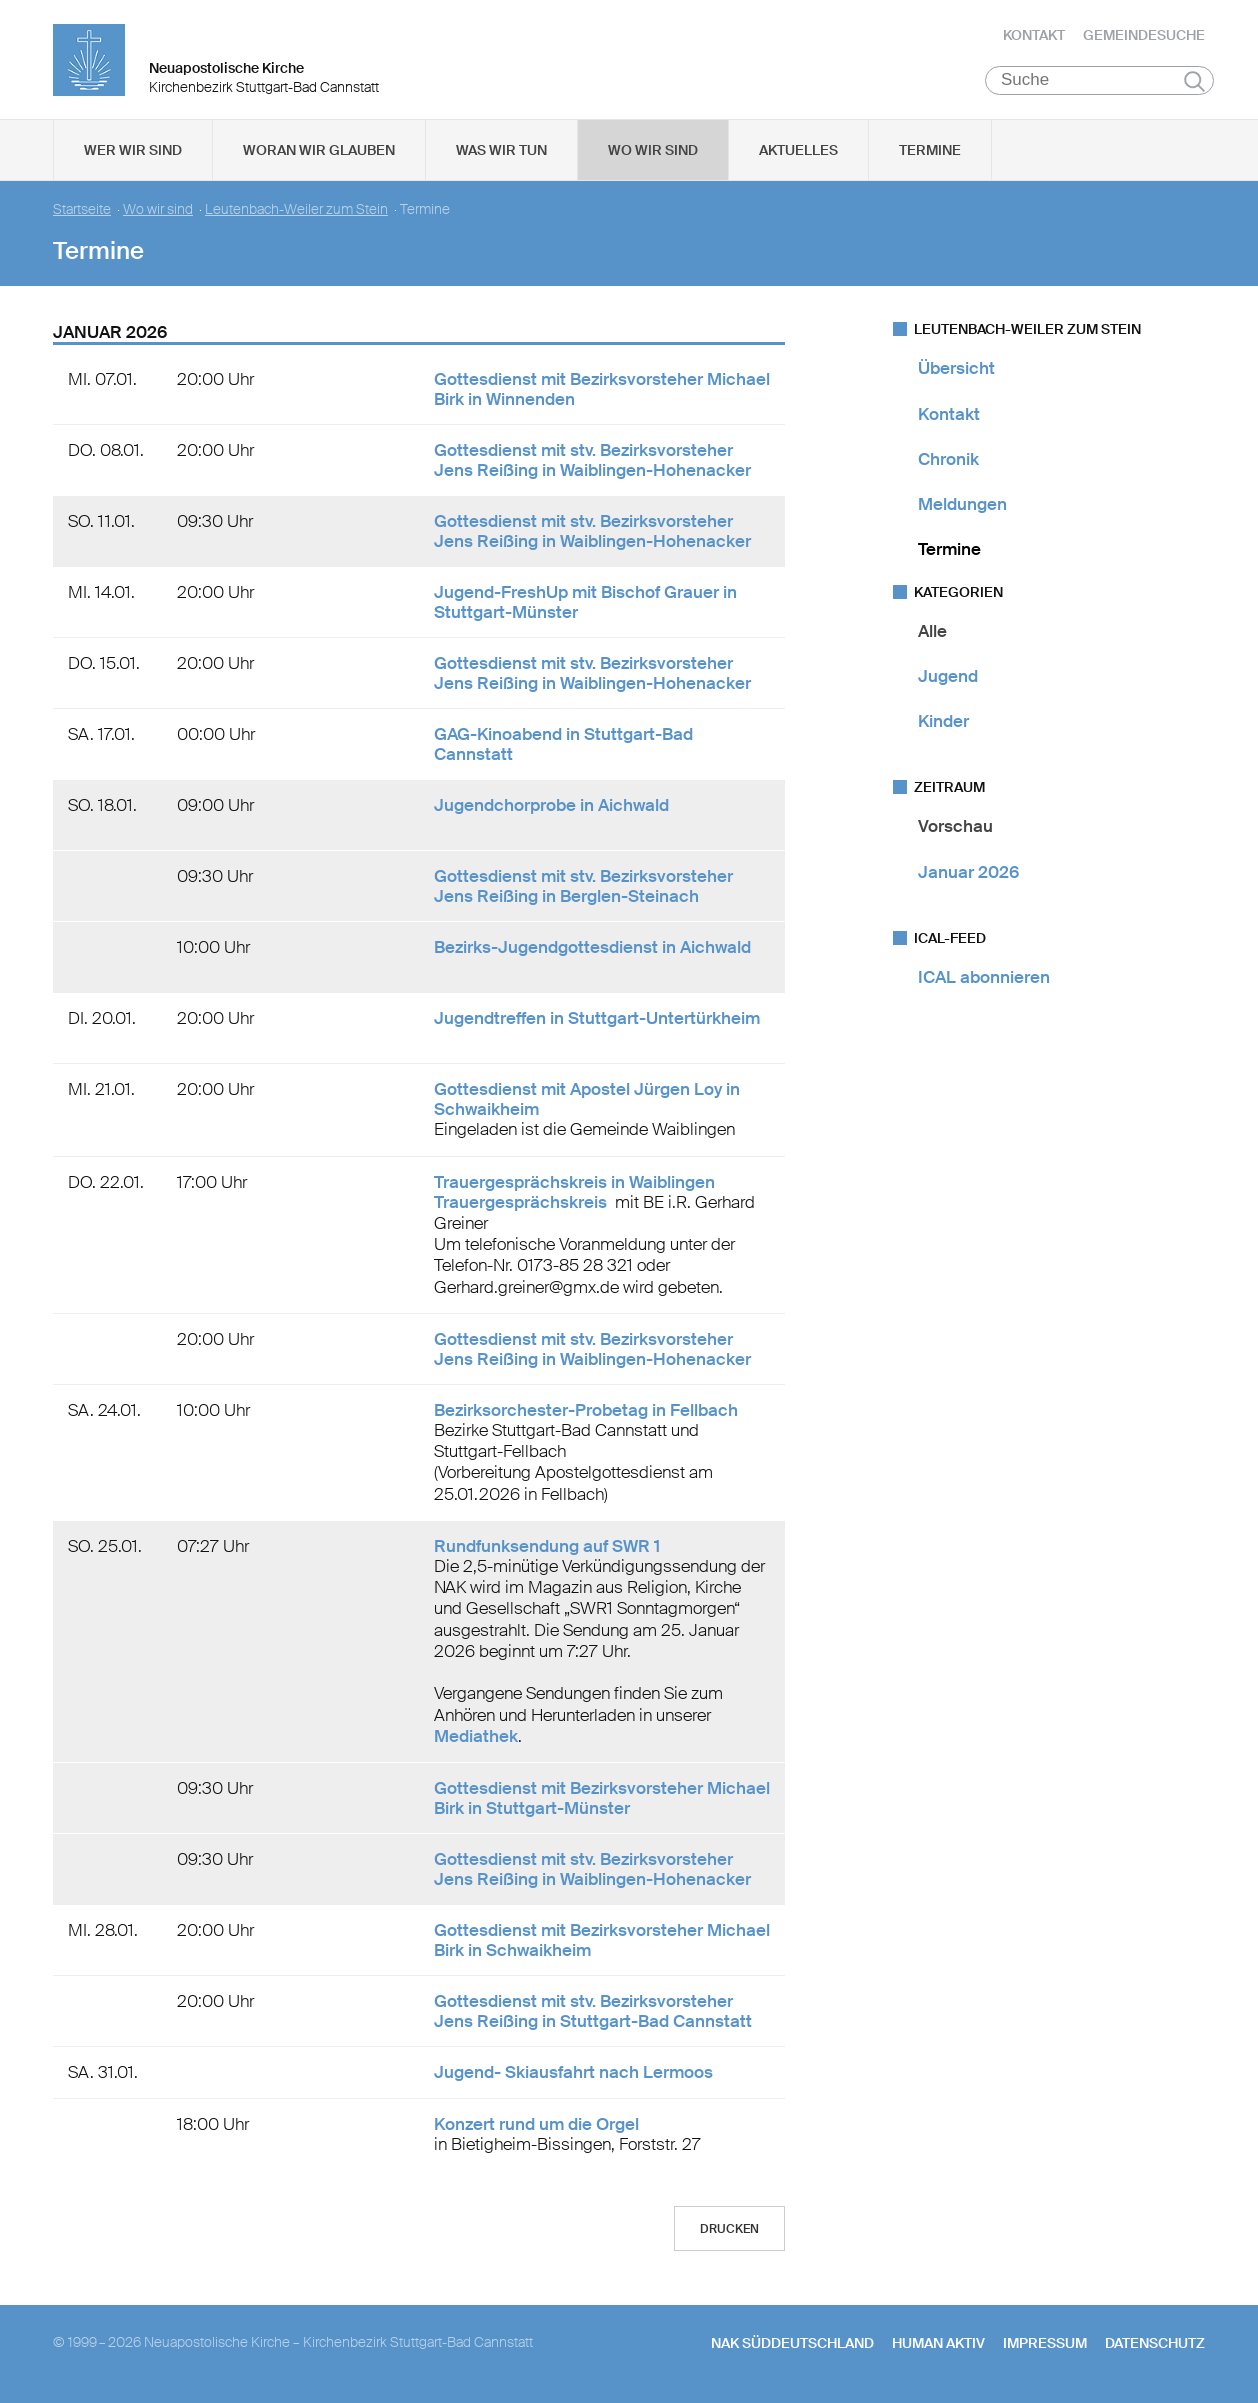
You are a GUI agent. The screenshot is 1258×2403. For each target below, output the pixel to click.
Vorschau (955, 827)
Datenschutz (1155, 2344)
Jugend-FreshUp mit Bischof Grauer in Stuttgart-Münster (585, 603)
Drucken (729, 2230)
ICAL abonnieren (984, 978)
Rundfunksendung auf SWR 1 (547, 1547)
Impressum (1045, 2344)
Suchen (1194, 82)
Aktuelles (798, 151)
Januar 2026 (968, 872)
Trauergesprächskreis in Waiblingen (574, 1182)
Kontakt (1034, 35)
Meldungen (962, 505)
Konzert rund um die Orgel (536, 2125)
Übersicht (956, 369)
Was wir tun (501, 151)
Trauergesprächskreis (522, 1202)
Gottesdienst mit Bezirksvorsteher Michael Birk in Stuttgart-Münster (602, 1799)
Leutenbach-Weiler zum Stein (296, 210)
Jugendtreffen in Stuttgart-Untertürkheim (597, 1019)
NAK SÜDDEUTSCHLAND (792, 2344)
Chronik (948, 460)
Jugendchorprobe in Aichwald (551, 806)
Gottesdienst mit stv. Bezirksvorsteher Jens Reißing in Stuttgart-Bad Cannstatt (593, 2012)
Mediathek (476, 1737)
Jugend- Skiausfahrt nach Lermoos (573, 2073)
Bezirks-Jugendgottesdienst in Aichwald (592, 948)
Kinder (943, 722)
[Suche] (1099, 81)
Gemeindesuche (1144, 35)
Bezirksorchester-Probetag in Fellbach (586, 1411)
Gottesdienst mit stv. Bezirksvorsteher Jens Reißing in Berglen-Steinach (583, 887)
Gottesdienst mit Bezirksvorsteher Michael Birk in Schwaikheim (602, 1941)
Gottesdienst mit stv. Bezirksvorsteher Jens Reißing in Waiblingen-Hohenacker (592, 461)
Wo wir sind (653, 151)
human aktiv (938, 2344)
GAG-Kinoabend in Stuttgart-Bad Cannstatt (563, 745)
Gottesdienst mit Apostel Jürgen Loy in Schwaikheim (587, 1100)
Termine (930, 151)
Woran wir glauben (319, 151)
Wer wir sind (133, 151)
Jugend (948, 677)
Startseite (82, 210)
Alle (932, 631)
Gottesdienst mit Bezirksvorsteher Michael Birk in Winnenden (602, 390)
